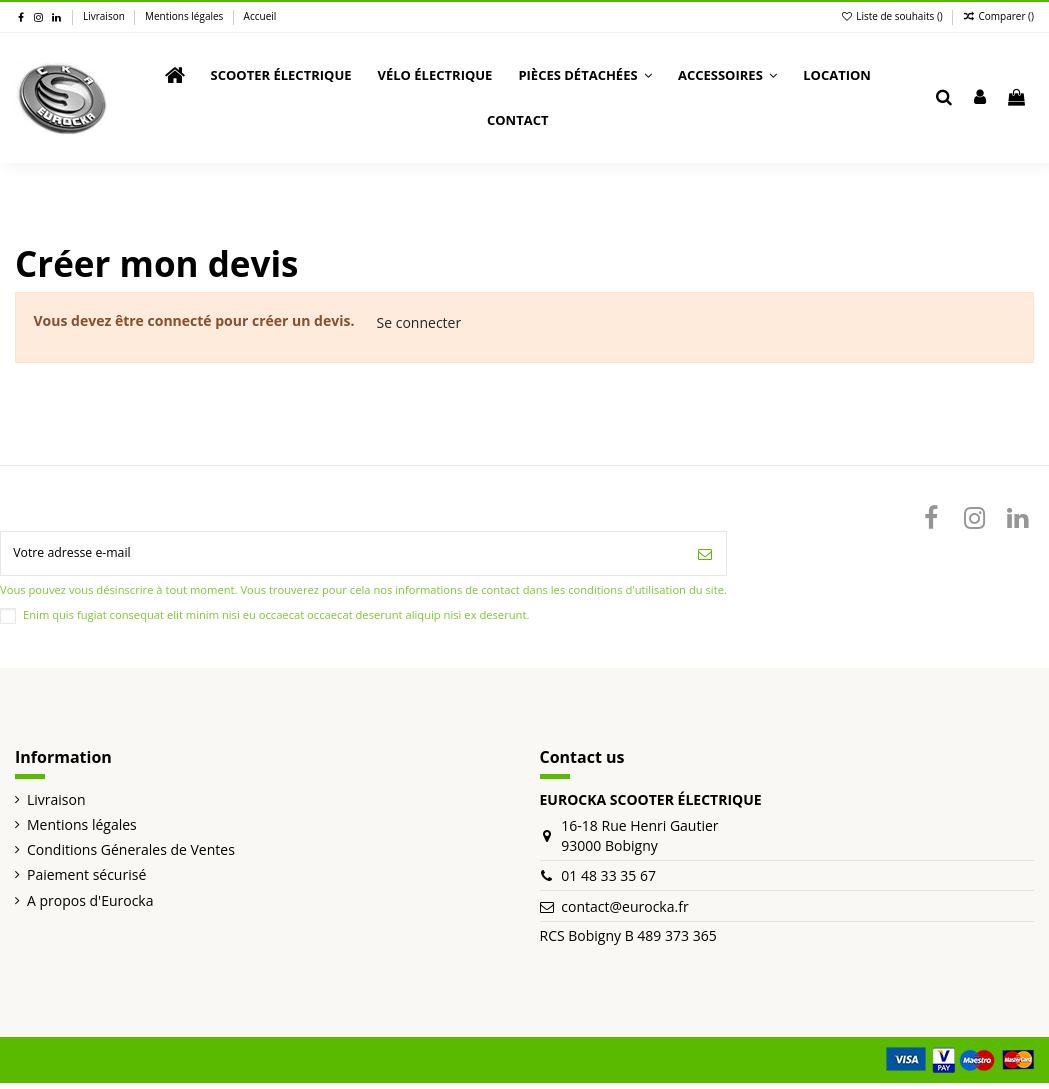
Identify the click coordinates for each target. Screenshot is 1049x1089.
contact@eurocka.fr (624, 912)
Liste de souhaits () (893, 16)
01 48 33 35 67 (608, 881)
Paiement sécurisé (86, 880)
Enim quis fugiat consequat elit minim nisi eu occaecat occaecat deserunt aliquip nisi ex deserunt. (276, 620)
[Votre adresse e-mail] (342, 556)
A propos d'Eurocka (90, 906)
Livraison (105, 16)
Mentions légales (185, 16)
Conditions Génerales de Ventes (131, 855)
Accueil (260, 16)
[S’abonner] (705, 556)
